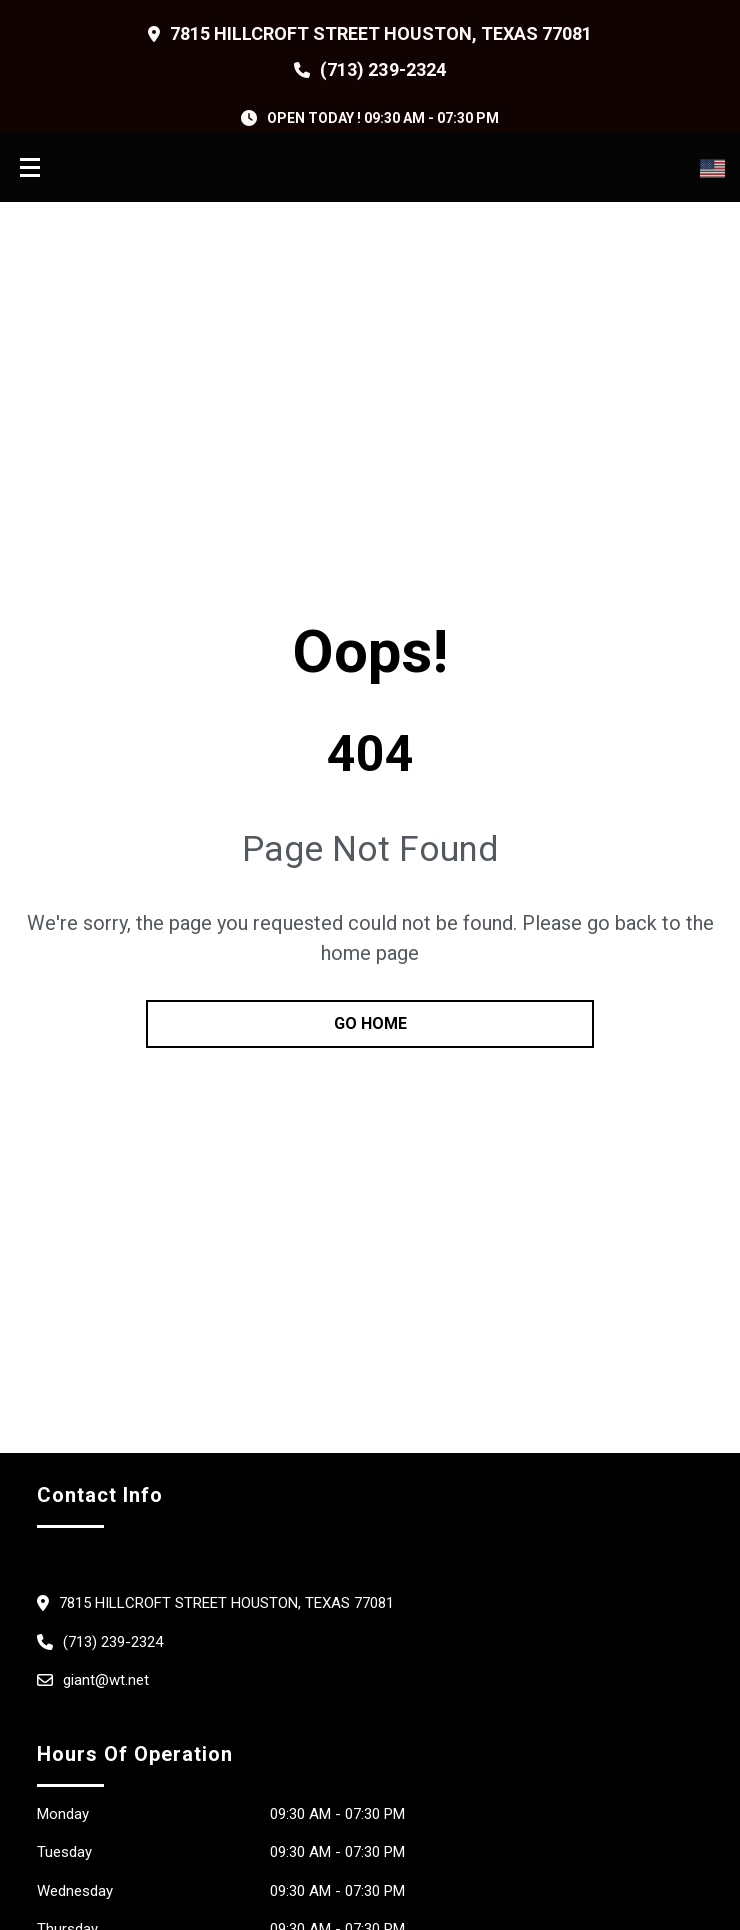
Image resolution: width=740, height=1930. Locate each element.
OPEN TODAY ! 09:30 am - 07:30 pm (383, 118)
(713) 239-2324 (382, 69)
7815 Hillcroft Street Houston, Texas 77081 (381, 33)
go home (370, 1023)
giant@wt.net (106, 1680)
